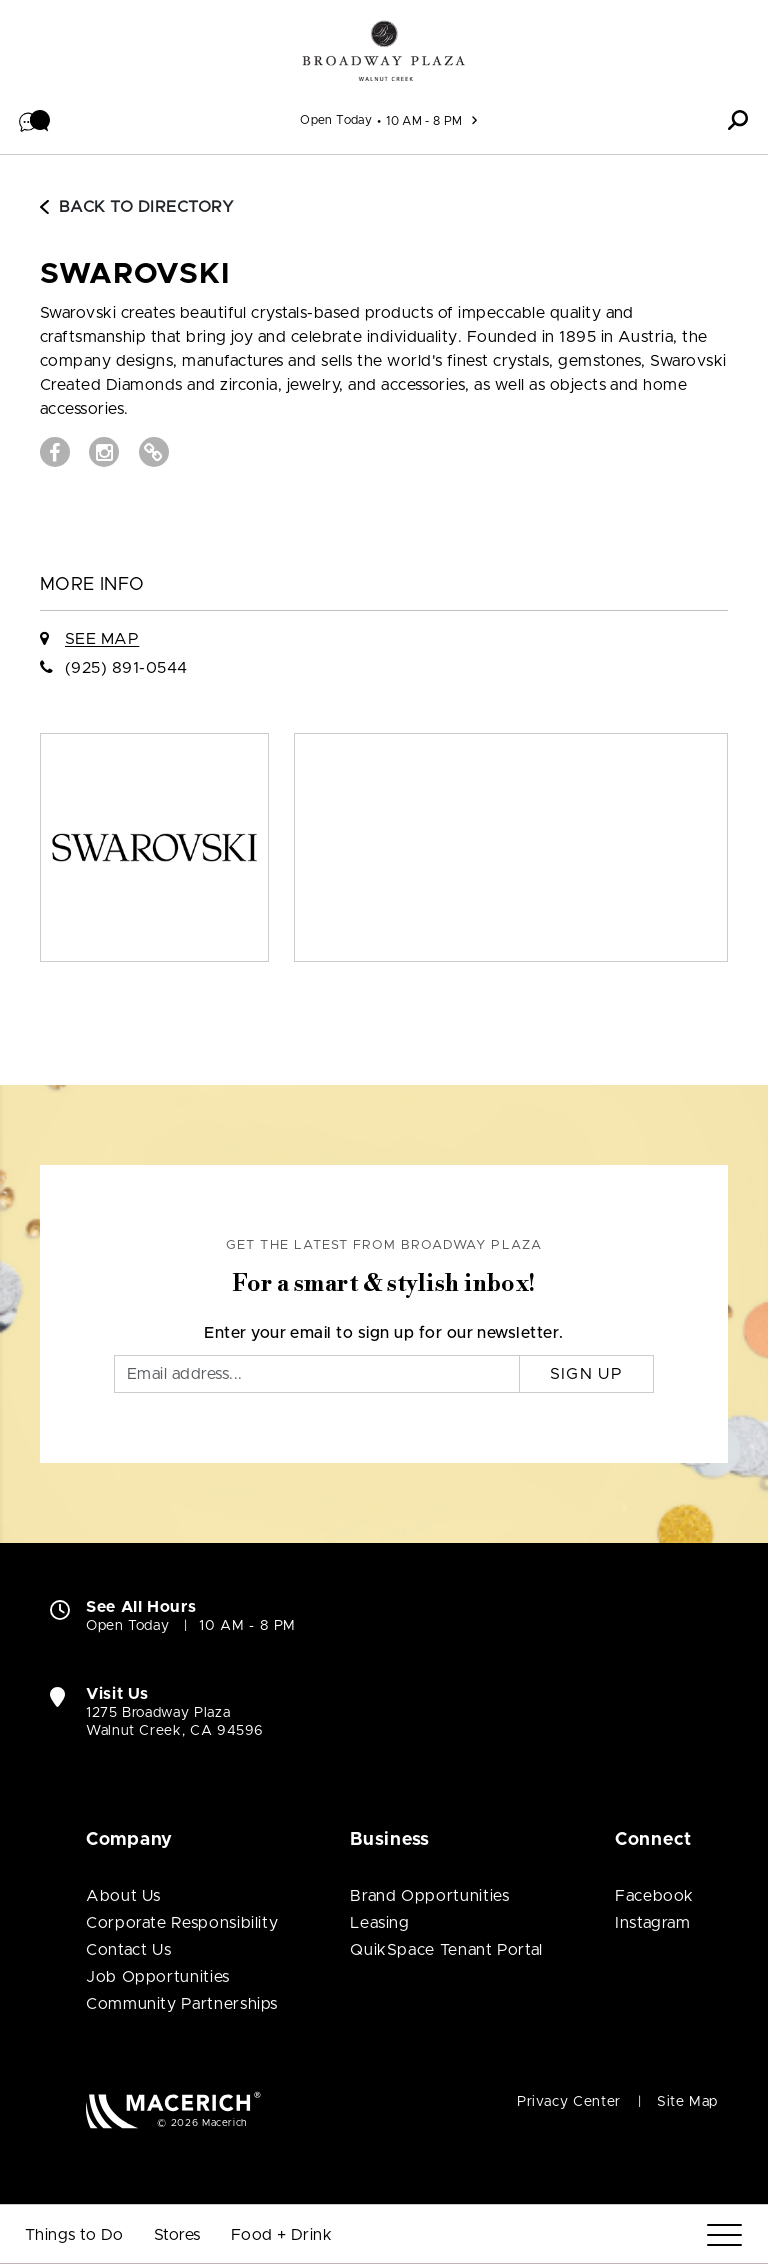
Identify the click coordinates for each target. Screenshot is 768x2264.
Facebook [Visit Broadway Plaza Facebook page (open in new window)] (654, 1896)
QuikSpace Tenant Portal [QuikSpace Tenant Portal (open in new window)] (446, 1950)
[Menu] (724, 2235)
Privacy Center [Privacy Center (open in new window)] (569, 2102)
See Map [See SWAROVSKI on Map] (102, 639)
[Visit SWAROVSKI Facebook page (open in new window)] (55, 452)
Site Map (687, 2102)
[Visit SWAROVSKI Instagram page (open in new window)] (104, 452)
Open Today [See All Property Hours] (336, 120)
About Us (123, 1896)
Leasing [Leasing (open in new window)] (379, 1923)
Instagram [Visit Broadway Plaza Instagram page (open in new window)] (653, 1923)
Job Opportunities (158, 1977)
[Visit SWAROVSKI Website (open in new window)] (154, 452)
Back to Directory (137, 207)
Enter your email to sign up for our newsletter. (384, 1333)
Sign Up (586, 1374)
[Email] (317, 1374)
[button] (35, 120)
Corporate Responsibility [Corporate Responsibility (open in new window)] (182, 1923)
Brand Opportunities (429, 1896)
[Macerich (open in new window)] (173, 2109)
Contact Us (128, 1950)
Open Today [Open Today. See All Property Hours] (127, 1626)
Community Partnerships (182, 2004)
